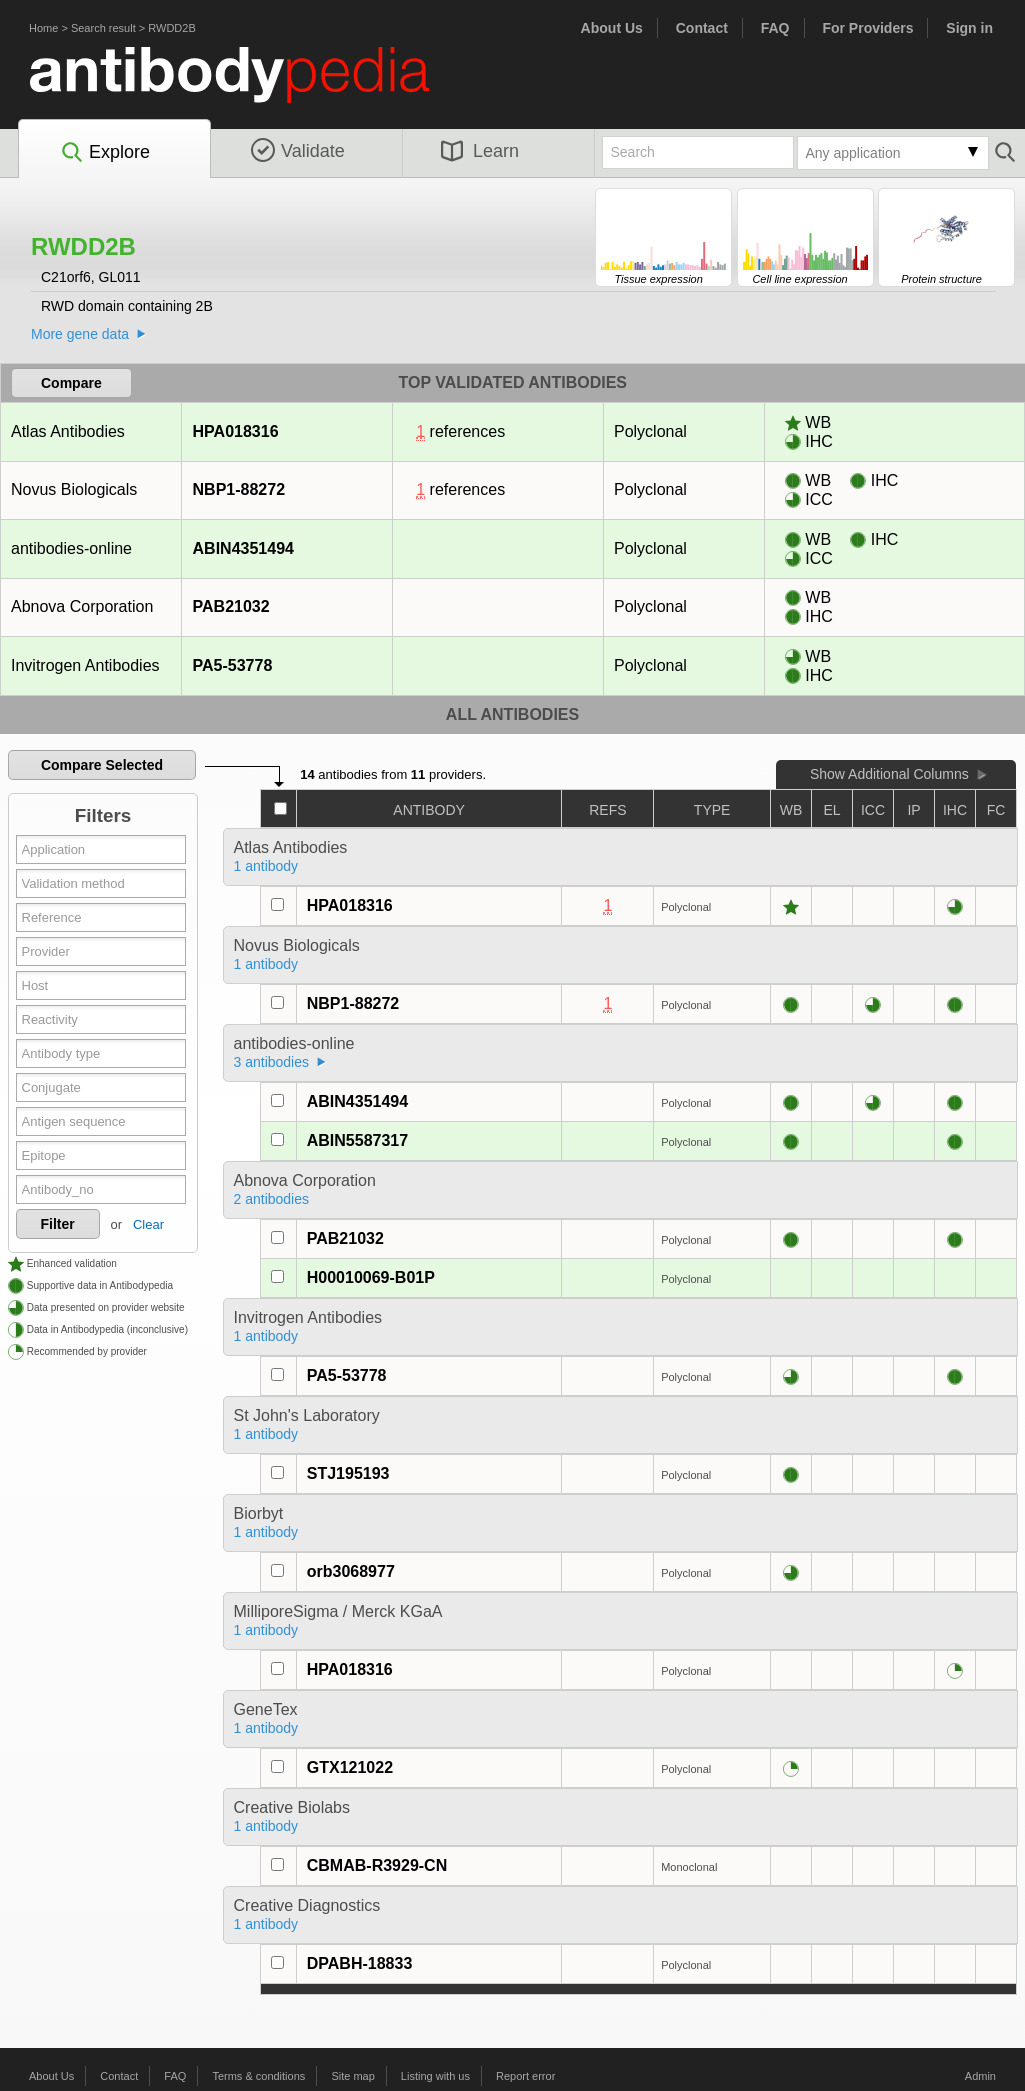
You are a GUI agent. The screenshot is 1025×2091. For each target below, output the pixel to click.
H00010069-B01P (371, 1277)
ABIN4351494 (243, 548)
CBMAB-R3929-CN (377, 1865)
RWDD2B (171, 28)
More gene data (80, 334)
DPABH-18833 (360, 1963)
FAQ (775, 28)
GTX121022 (350, 1767)
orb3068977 (351, 1571)
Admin (980, 2076)
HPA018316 (235, 431)
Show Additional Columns (889, 774)
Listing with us (435, 2076)
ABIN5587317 (357, 1140)
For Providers (867, 28)
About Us (612, 28)
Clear (148, 1224)
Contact (702, 28)
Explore (104, 153)
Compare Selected (102, 765)
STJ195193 (348, 1473)
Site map (352, 2076)
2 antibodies (272, 1199)
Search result (103, 28)
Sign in (969, 28)
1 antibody (266, 866)
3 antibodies (272, 1062)
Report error (525, 2076)
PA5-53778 (232, 665)
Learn (480, 151)
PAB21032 (231, 606)
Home (43, 28)
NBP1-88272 (239, 489)
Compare (71, 383)
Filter (58, 1224)
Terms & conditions (258, 2076)
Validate (298, 151)
